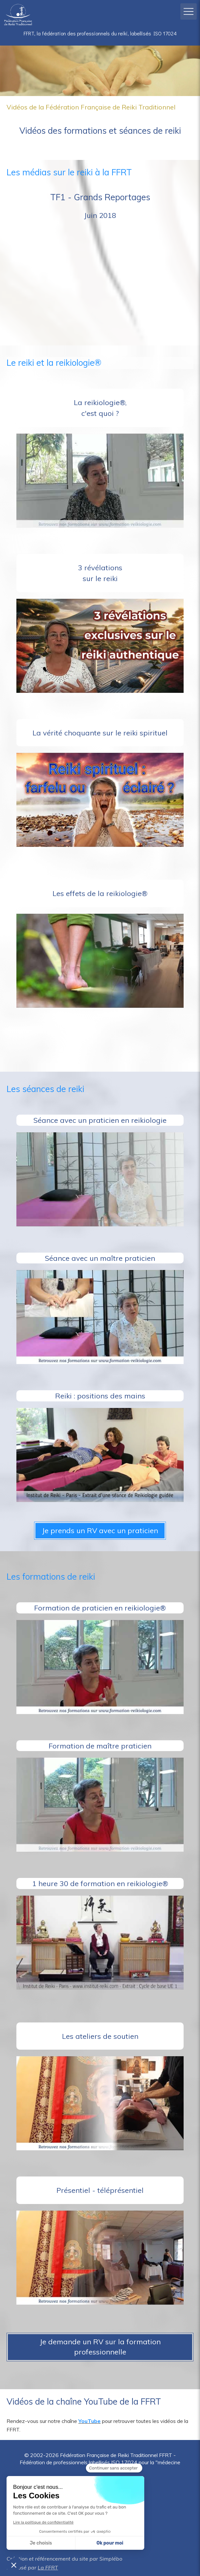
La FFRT (48, 2567)
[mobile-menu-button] (188, 11)
